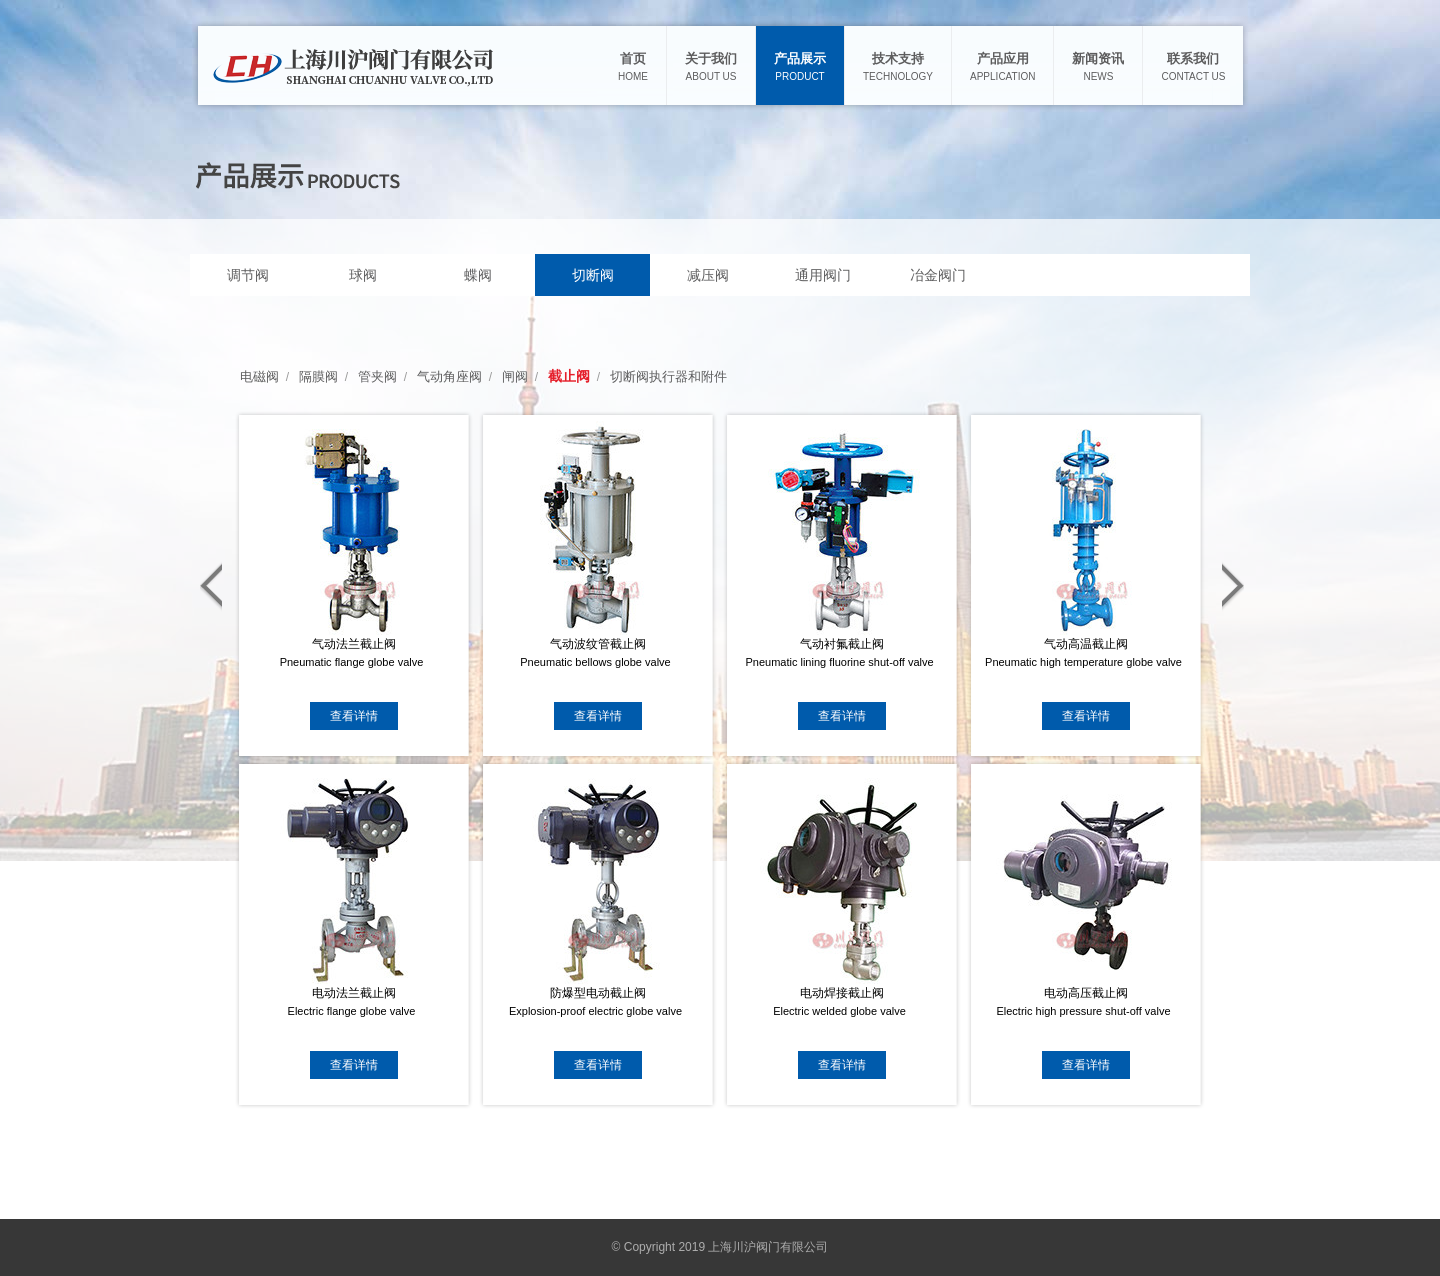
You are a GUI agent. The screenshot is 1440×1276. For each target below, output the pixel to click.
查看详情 (354, 716)
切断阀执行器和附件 (668, 376)
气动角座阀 (449, 376)
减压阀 (708, 275)
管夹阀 (377, 376)
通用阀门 (823, 275)
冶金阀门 (938, 275)
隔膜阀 (318, 376)
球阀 (363, 275)
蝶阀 (478, 275)
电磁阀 (259, 376)
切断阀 (593, 275)
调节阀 (248, 275)
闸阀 (515, 376)
